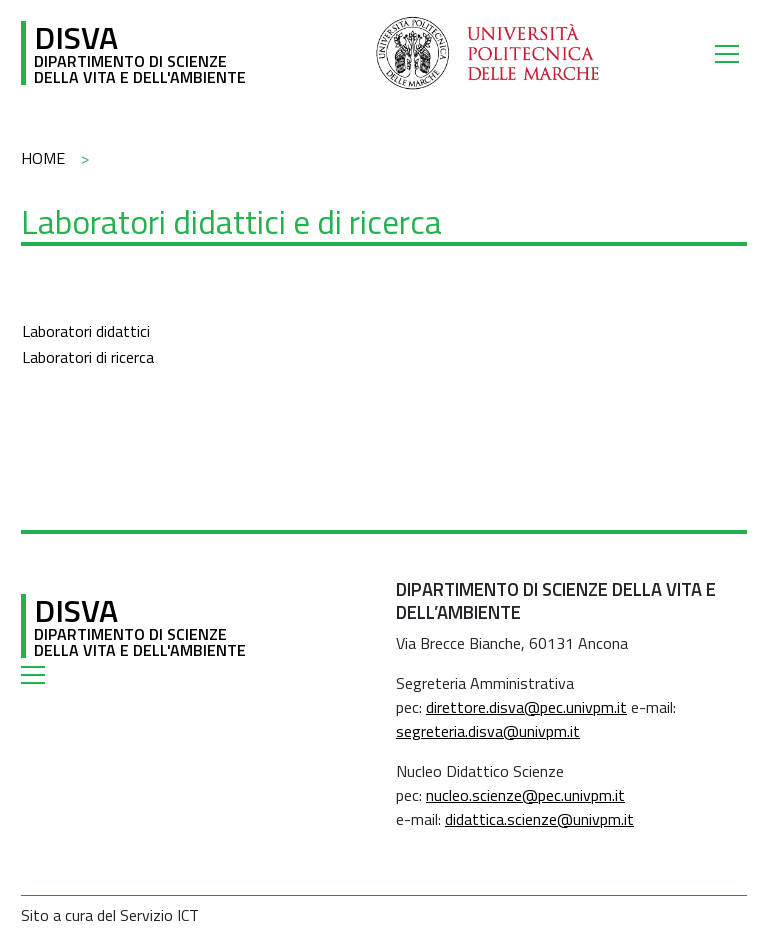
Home (43, 158)
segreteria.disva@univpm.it (488, 731)
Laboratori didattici (86, 331)
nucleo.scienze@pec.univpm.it (525, 795)
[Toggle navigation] (731, 53)
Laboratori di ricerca (88, 357)
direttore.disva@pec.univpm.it (526, 707)
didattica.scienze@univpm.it (539, 819)
